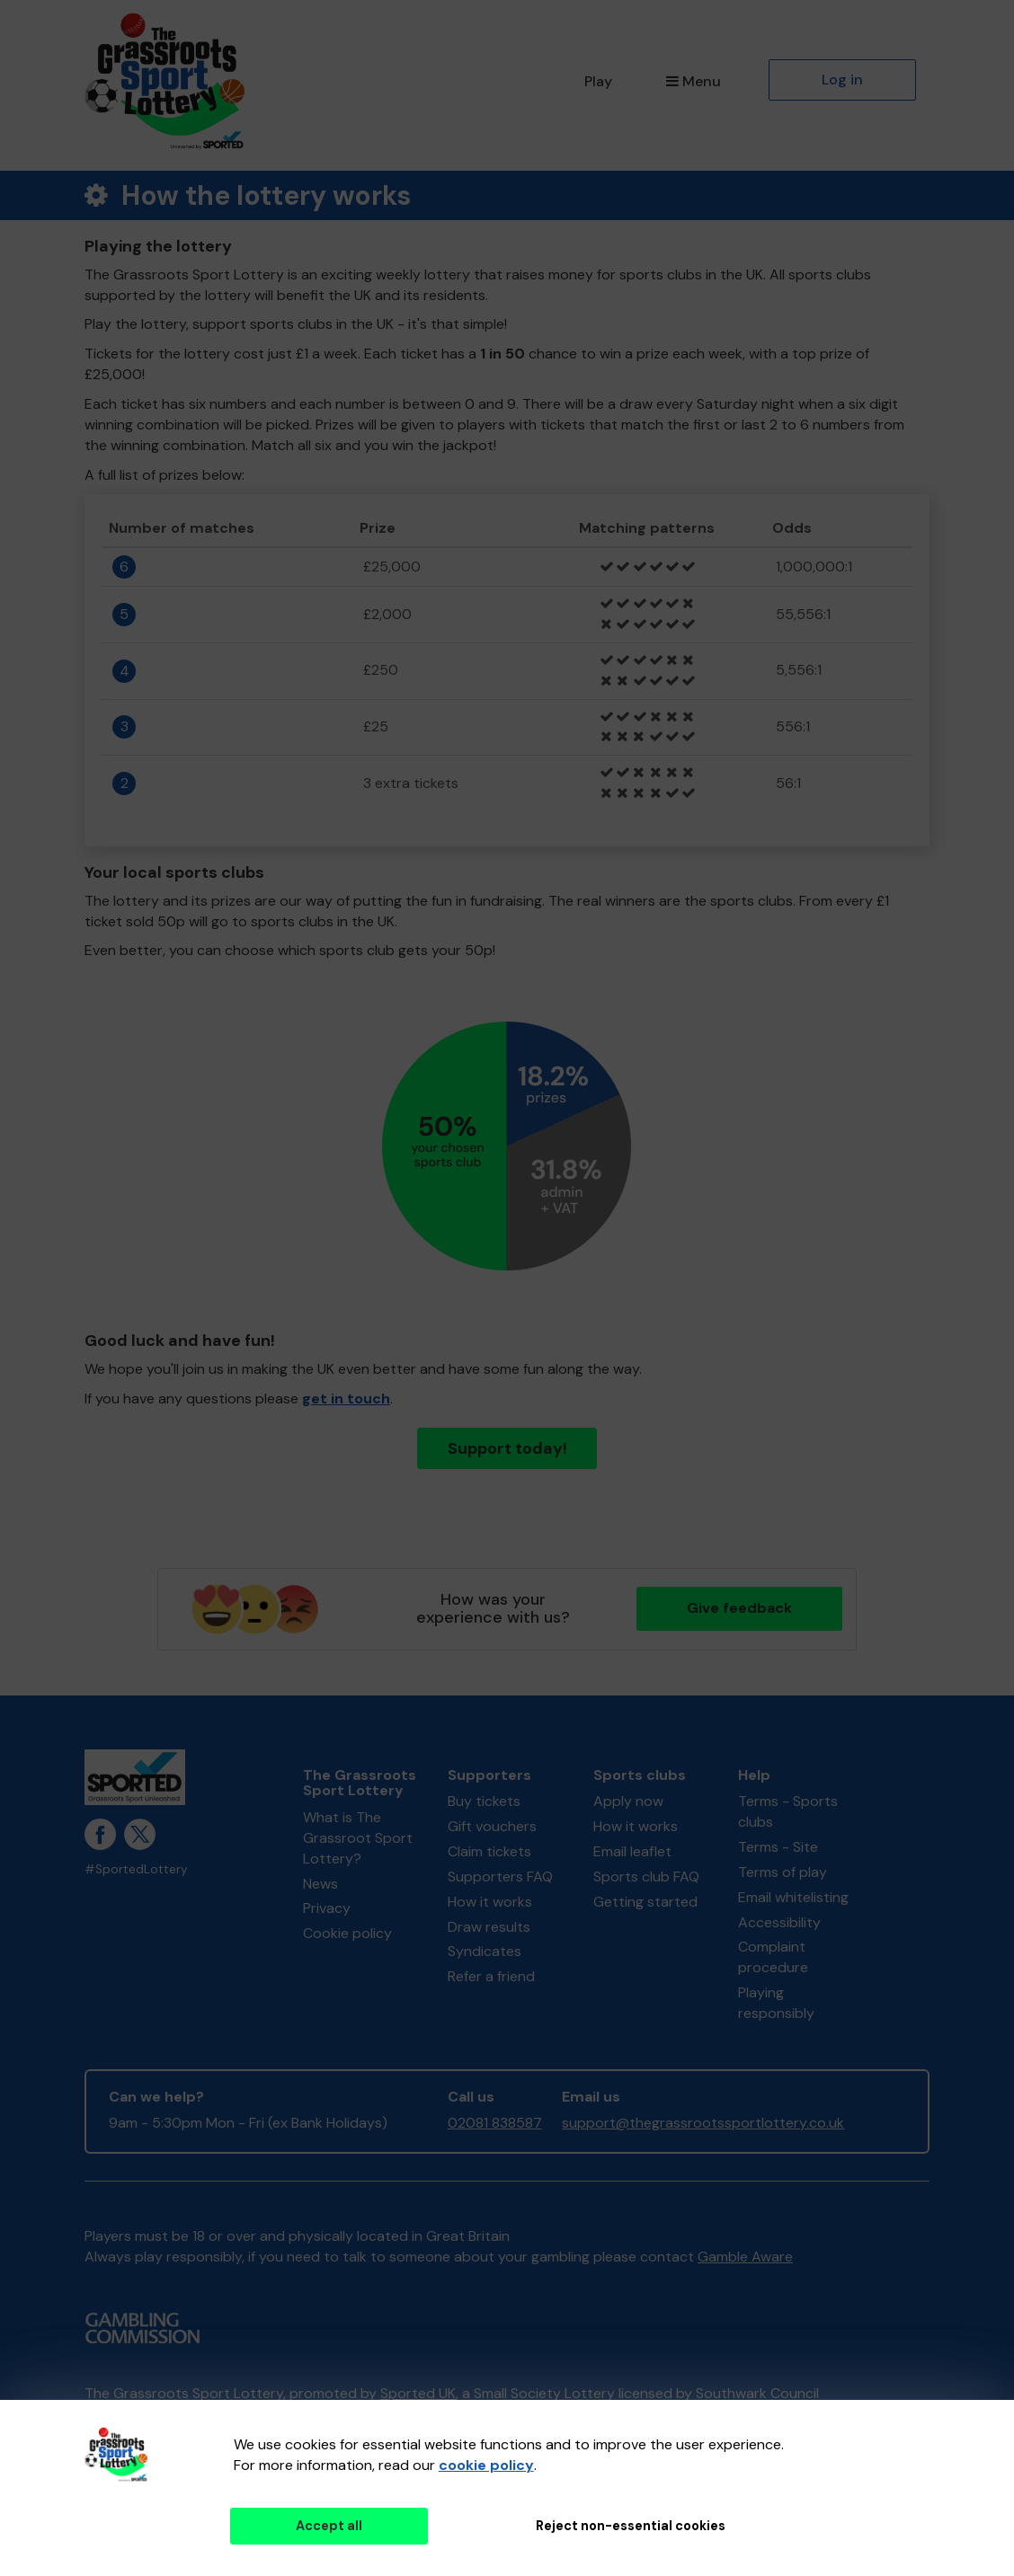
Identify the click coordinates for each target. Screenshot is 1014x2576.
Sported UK (418, 2393)
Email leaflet (632, 1851)
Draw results (489, 1926)
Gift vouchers (492, 1826)
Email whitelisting (793, 1897)
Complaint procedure (773, 1957)
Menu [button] (693, 81)
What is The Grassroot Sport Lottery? (358, 1838)
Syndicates (484, 1951)
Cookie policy (347, 1933)
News (320, 1883)
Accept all (329, 2526)
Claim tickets (489, 1851)
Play (598, 81)
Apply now (628, 1801)
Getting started (645, 1901)
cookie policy (486, 2465)
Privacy (327, 1908)
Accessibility (779, 1922)
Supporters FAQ (500, 1876)
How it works (490, 1901)
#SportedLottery (136, 1869)
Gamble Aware (745, 2256)
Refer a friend (491, 1976)
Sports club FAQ (646, 1876)
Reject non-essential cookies (630, 2526)
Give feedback (739, 1607)
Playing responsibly (776, 2003)
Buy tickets (484, 1801)
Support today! (507, 1448)
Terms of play (782, 1872)
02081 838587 (495, 2122)
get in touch (346, 1398)
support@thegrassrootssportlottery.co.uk (703, 2122)
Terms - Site (778, 1846)
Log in (842, 79)
